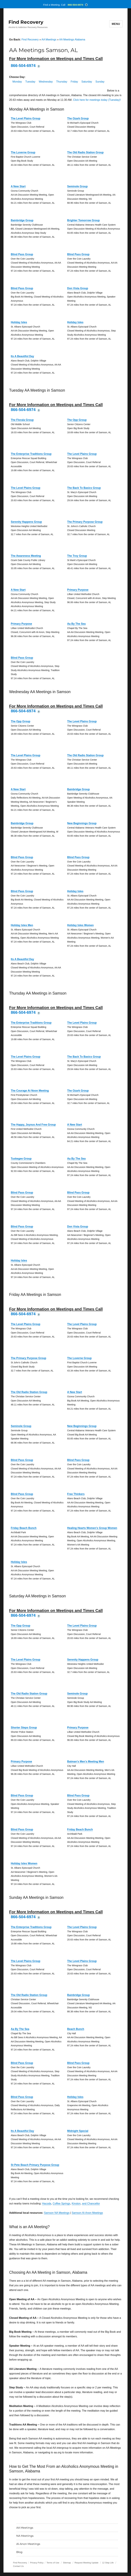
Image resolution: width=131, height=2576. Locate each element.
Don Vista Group (77, 288)
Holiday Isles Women (80, 925)
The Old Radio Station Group (85, 152)
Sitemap (67, 2562)
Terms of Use (52, 2562)
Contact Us (18, 2566)
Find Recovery (25, 22)
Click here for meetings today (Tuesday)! (97, 99)
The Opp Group (77, 419)
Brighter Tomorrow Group (83, 220)
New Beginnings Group (82, 823)
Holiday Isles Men (22, 925)
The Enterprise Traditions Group (31, 453)
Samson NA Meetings (57, 2212)
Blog (19, 2552)
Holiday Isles (19, 322)
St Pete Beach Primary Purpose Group (35, 2164)
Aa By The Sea (76, 623)
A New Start (18, 186)
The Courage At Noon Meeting (30, 1090)
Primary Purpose (77, 589)
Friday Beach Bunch (24, 1528)
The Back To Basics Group (84, 487)
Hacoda (46, 2203)
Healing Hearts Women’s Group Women (92, 1528)
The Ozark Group (78, 118)
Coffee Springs (61, 2203)
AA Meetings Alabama (72, 39)
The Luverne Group (23, 152)
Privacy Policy (37, 2562)
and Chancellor (91, 2203)
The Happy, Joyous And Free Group (33, 1124)
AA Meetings (49, 39)
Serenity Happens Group (26, 521)
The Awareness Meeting (26, 555)
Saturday (86, 81)
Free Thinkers (76, 1494)
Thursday (61, 81)
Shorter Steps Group (24, 1727)
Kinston (76, 2203)
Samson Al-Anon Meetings (87, 2212)
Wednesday (46, 81)
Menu (116, 24)
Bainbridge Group (22, 220)
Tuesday (30, 81)
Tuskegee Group (21, 1158)
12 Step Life (108, 2562)
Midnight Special (77, 2131)
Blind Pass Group (22, 254)
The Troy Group (77, 555)
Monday (17, 81)
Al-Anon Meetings (28, 2544)
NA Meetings (25, 2535)
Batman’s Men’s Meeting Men (85, 1761)
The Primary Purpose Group (85, 521)
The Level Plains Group (25, 118)
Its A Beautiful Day (22, 356)
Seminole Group (77, 186)
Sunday (99, 81)
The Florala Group (22, 419)
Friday (74, 81)
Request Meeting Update (86, 2562)
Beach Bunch (75, 2029)
